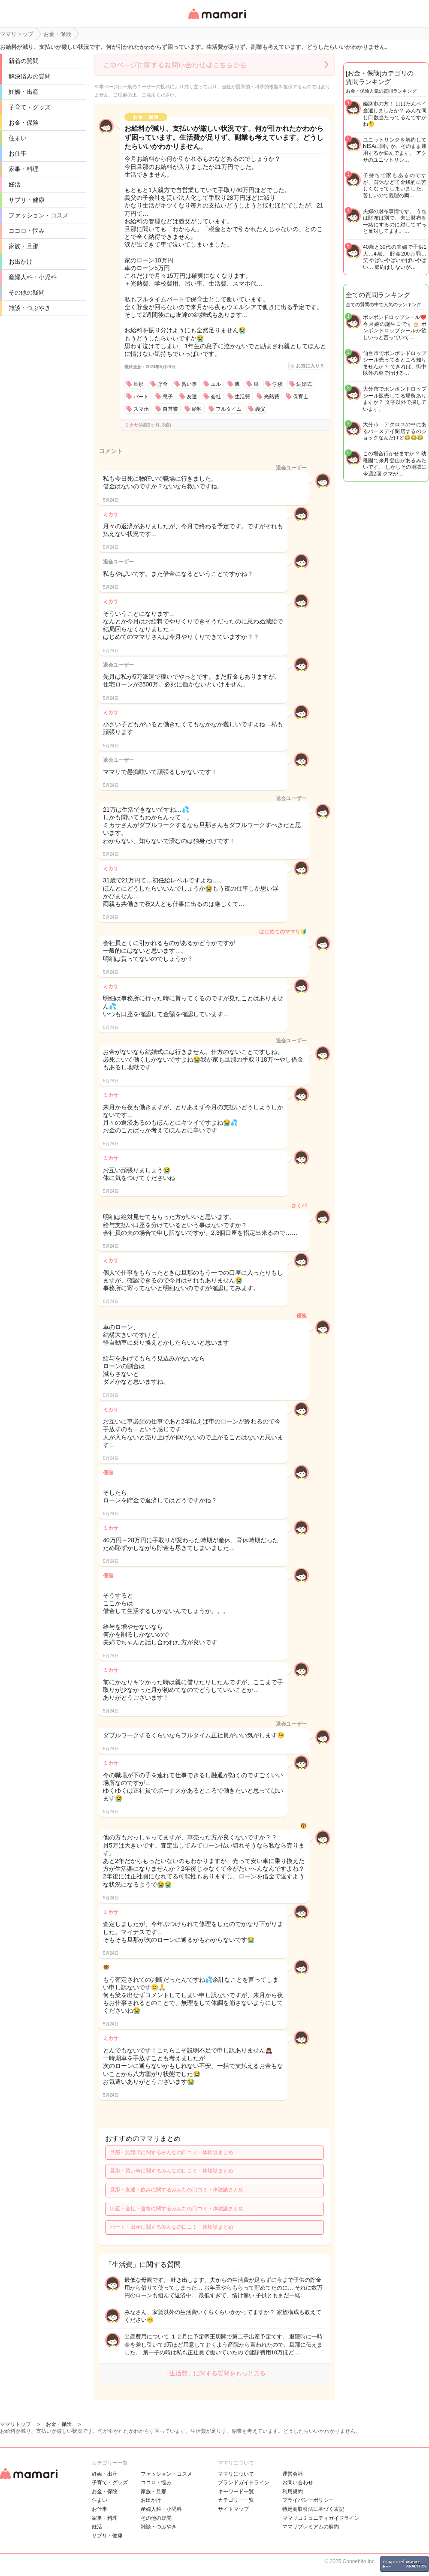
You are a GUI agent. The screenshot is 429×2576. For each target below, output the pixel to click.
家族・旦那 (24, 246)
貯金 (162, 384)
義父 (260, 409)
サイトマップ (233, 2509)
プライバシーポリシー (308, 2500)
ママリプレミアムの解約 (310, 2527)
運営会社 (292, 2474)
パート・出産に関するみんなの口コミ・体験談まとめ (171, 2227)
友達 (192, 397)
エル (216, 384)
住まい (18, 138)
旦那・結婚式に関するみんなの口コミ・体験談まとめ (171, 2152)
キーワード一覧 (236, 2492)
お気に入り (309, 365)
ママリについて (236, 2474)
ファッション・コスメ (39, 215)
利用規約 (292, 2492)
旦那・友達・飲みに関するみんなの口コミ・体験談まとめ (177, 2190)
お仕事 (18, 153)
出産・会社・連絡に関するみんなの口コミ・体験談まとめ (177, 2209)
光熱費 (271, 397)
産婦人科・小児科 (33, 277)
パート (141, 397)
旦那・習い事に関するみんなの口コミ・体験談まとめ (171, 2171)
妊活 (15, 184)
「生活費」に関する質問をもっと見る (214, 2373)
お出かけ (21, 261)
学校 (277, 384)
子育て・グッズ (30, 107)
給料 (197, 409)
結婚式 (304, 384)
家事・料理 (24, 169)
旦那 (138, 384)
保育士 (300, 397)
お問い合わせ (297, 2483)
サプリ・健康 (27, 199)
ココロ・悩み (27, 230)
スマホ (141, 409)
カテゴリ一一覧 (236, 2500)
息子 (168, 397)
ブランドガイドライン (243, 2483)
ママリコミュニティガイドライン (321, 2518)
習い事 (189, 384)
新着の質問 (24, 60)
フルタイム (229, 409)
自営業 (170, 409)
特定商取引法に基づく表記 (313, 2509)
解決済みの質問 (30, 76)
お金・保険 (24, 122)
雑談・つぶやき (30, 307)
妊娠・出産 (24, 91)
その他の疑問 (27, 292)
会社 (216, 397)
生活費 (242, 397)
